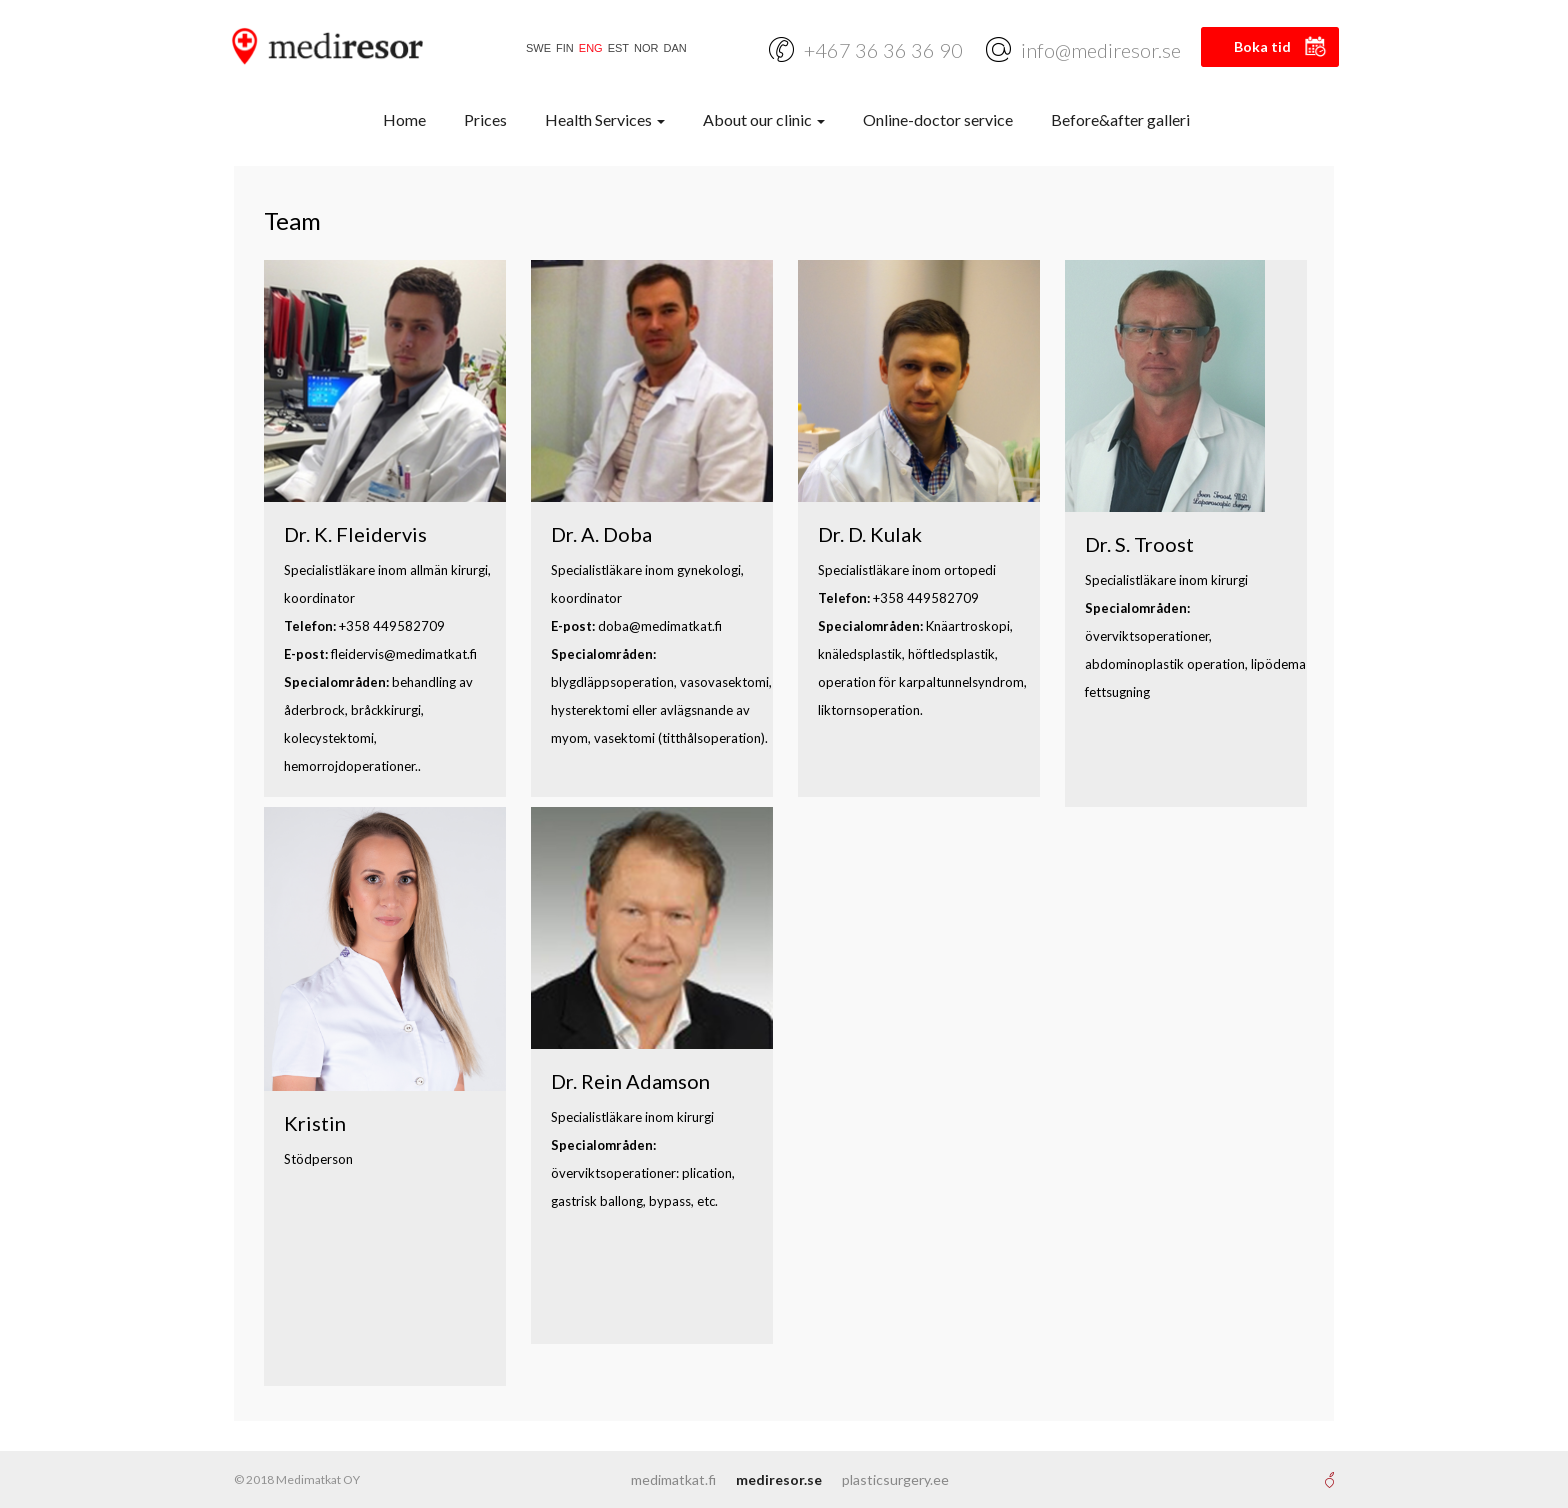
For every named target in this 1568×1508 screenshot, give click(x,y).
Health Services (605, 119)
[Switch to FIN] (562, 48)
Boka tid (1262, 46)
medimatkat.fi (673, 1479)
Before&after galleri (1120, 119)
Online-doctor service (938, 119)
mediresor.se (779, 1479)
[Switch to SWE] (536, 48)
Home (404, 119)
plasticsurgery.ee (895, 1479)
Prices (485, 119)
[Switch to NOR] (643, 48)
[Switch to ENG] (588, 48)
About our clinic (764, 119)
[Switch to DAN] (673, 48)
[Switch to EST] (616, 48)
